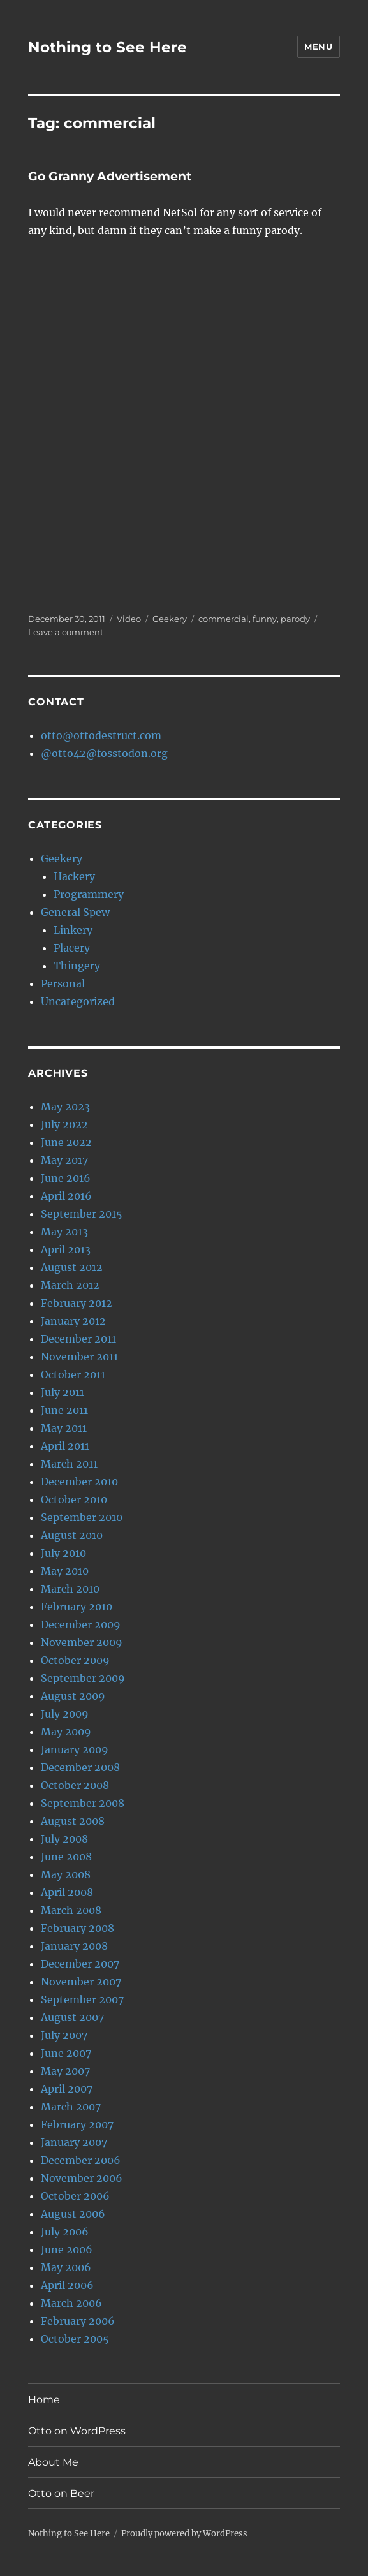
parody (295, 619)
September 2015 (81, 1213)
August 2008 (73, 1820)
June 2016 (66, 1178)
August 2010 (72, 1535)
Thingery (77, 965)
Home (44, 2400)
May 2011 (64, 1428)
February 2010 (76, 1606)
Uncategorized (78, 1001)
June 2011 (64, 1410)
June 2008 (66, 1856)
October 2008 (75, 1785)
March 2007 (71, 2106)
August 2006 (73, 2213)
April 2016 (66, 1195)
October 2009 (75, 1660)
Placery (72, 947)
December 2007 (80, 1963)
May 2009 (66, 1731)
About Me (53, 2462)
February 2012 (76, 1303)
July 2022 (64, 1124)
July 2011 (62, 1392)
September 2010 (81, 1517)
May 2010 (65, 1570)
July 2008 (64, 1838)
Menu (318, 46)
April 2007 (66, 2088)
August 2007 (72, 2017)
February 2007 (77, 2124)
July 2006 (65, 2231)
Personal (63, 983)
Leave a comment (65, 632)
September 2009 (83, 1678)
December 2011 (78, 1338)
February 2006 (78, 2321)
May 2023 (65, 1106)
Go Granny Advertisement (109, 176)
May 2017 (64, 1160)
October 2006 (75, 2196)
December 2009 (81, 1624)
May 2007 (65, 2070)
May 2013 (64, 1231)
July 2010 (63, 1553)
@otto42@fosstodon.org (104, 753)
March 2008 (71, 1910)
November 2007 (81, 1981)
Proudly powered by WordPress (184, 2533)
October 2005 (75, 2338)
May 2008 (66, 1874)
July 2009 (65, 1713)
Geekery (169, 619)
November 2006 (81, 2178)
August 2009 (73, 1695)
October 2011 (73, 1374)
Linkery (73, 930)
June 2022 (66, 1142)
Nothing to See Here (107, 47)
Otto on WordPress (77, 2431)
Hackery (74, 876)
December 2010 (79, 1481)
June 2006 (66, 2249)
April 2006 (67, 2285)
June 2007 (66, 2053)
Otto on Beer (61, 2493)
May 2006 (66, 2267)
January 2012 (73, 1320)
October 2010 (74, 1499)
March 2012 (70, 1285)
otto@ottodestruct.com (101, 735)
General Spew (75, 912)
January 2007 (74, 2142)
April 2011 (65, 1445)
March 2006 (71, 2303)
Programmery (89, 894)
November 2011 (79, 1356)
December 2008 (80, 1767)
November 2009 (81, 1642)
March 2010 (70, 1588)
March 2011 (69, 1463)
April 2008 (67, 1892)
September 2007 (82, 1999)
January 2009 (74, 1749)
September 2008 (82, 1803)
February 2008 (77, 1928)
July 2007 (64, 2035)
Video (129, 619)
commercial (223, 619)
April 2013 (66, 1249)
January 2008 (74, 1945)
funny (265, 619)
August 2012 (72, 1267)
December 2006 (81, 2160)
